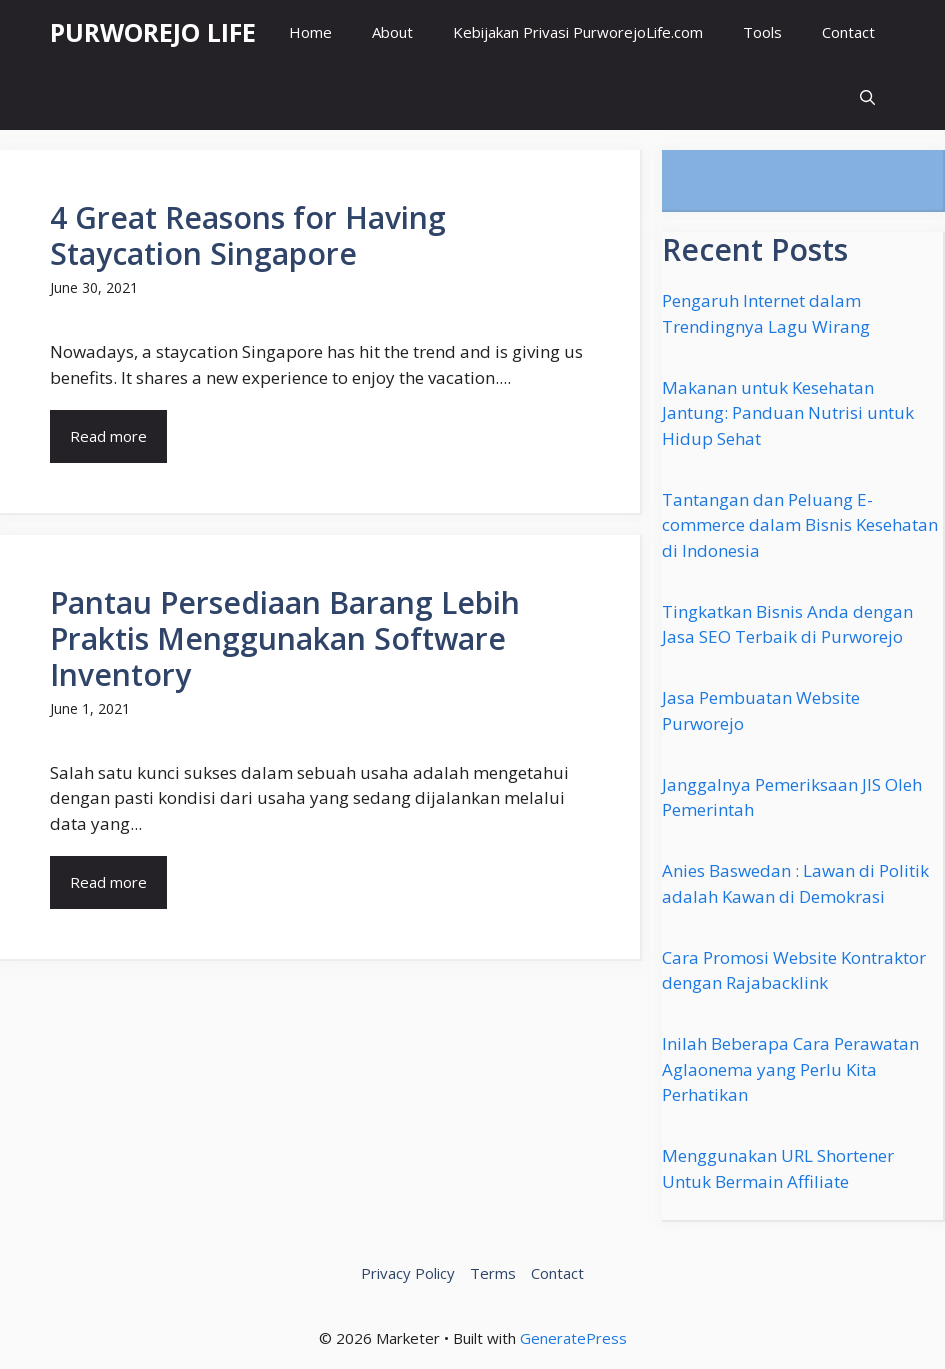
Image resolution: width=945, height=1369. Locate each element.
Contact (848, 32)
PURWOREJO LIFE (153, 32)
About (392, 32)
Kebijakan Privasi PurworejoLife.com (578, 32)
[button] (867, 97)
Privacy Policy (408, 1273)
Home (310, 32)
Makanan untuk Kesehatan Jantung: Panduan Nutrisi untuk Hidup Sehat (788, 413)
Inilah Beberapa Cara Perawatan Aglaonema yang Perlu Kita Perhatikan (790, 1069)
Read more (108, 436)
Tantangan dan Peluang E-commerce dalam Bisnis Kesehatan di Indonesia (800, 525)
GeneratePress (573, 1338)
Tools (762, 32)
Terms (493, 1273)
